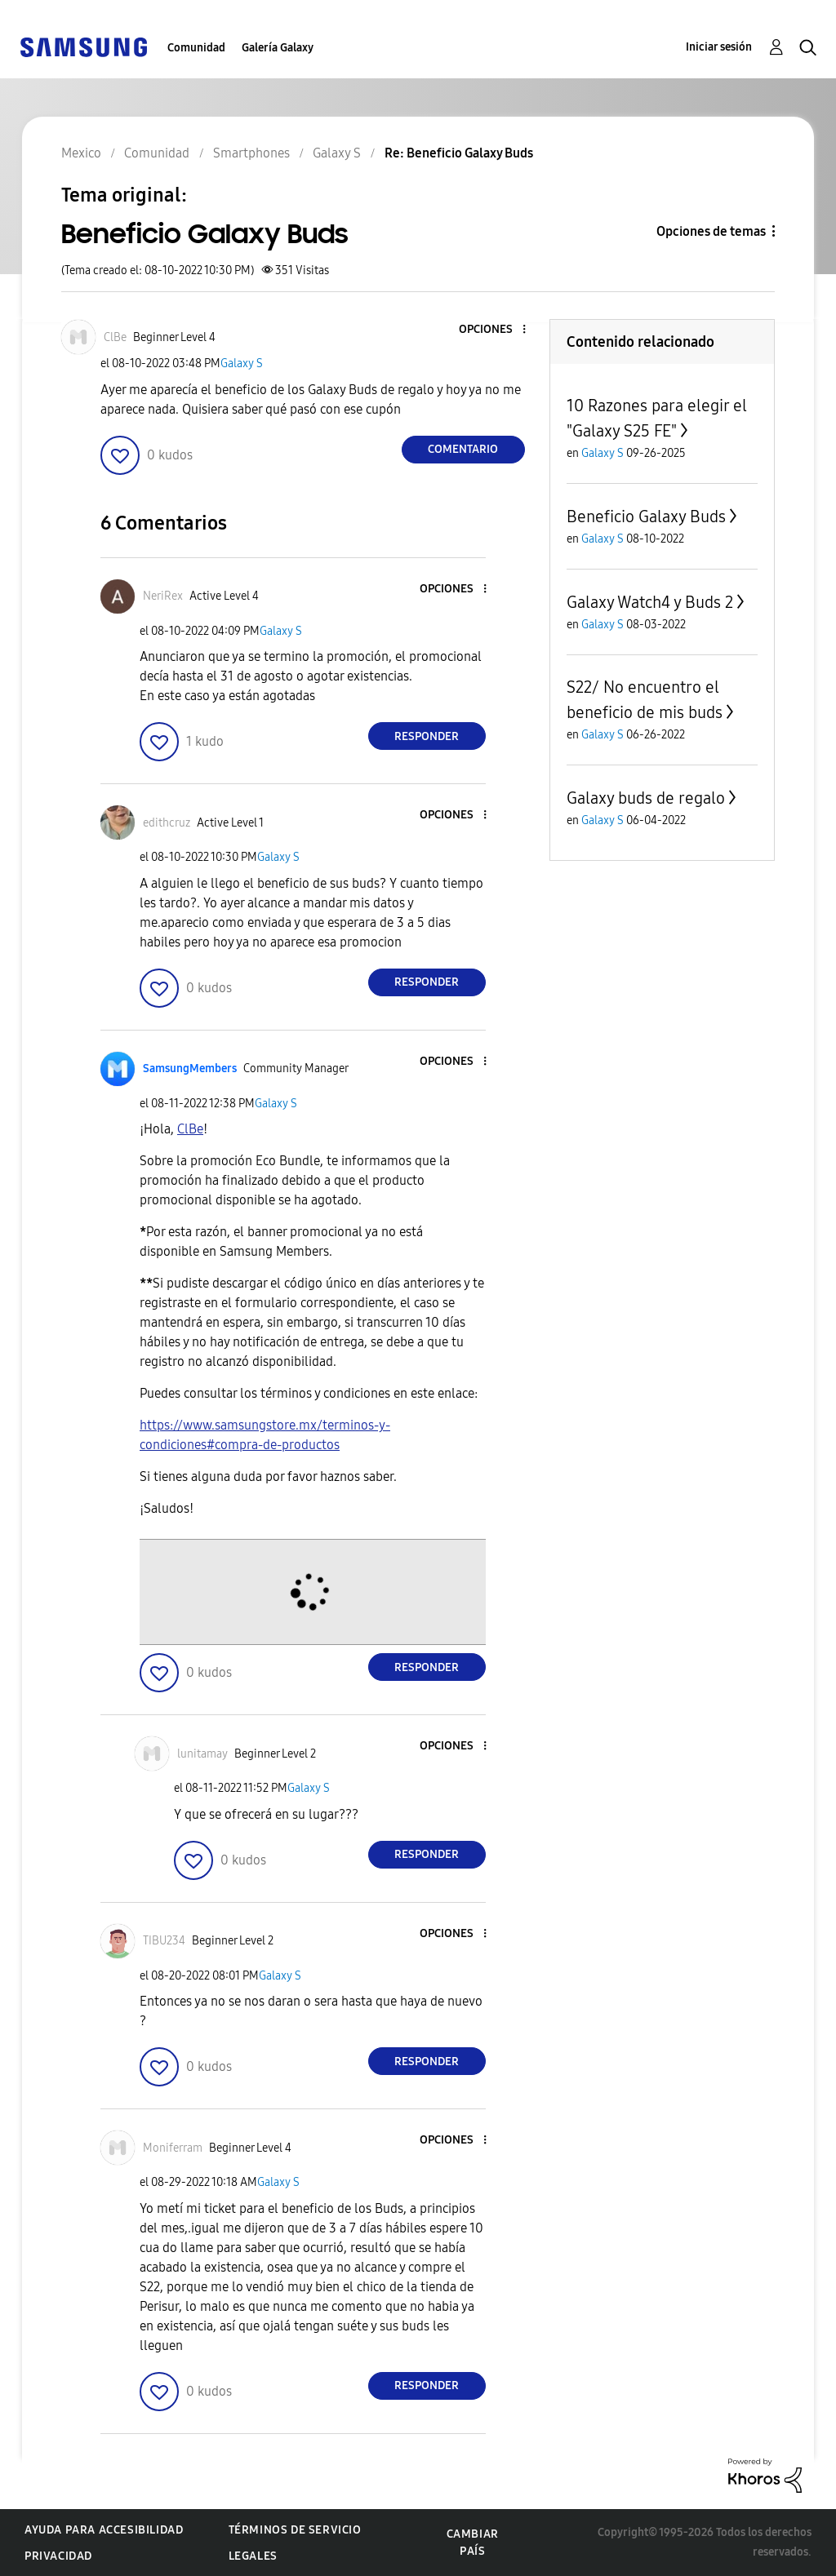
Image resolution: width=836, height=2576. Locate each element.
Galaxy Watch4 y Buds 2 (650, 602)
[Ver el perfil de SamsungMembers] (190, 1068)
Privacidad (58, 2556)
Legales (253, 2556)
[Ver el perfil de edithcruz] (166, 823)
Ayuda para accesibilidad (103, 2530)
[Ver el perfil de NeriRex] (163, 596)
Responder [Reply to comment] (426, 736)
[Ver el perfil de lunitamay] (202, 1754)
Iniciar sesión (719, 47)
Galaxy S (241, 363)
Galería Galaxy (278, 48)
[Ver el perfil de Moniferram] (172, 2148)
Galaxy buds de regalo (646, 798)
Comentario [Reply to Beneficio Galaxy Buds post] (463, 449)
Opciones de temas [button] (711, 231)
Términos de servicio (295, 2530)
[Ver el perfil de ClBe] (115, 337)
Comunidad (196, 48)
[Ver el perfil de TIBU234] (164, 1941)
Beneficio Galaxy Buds (646, 516)
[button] (496, 330)
